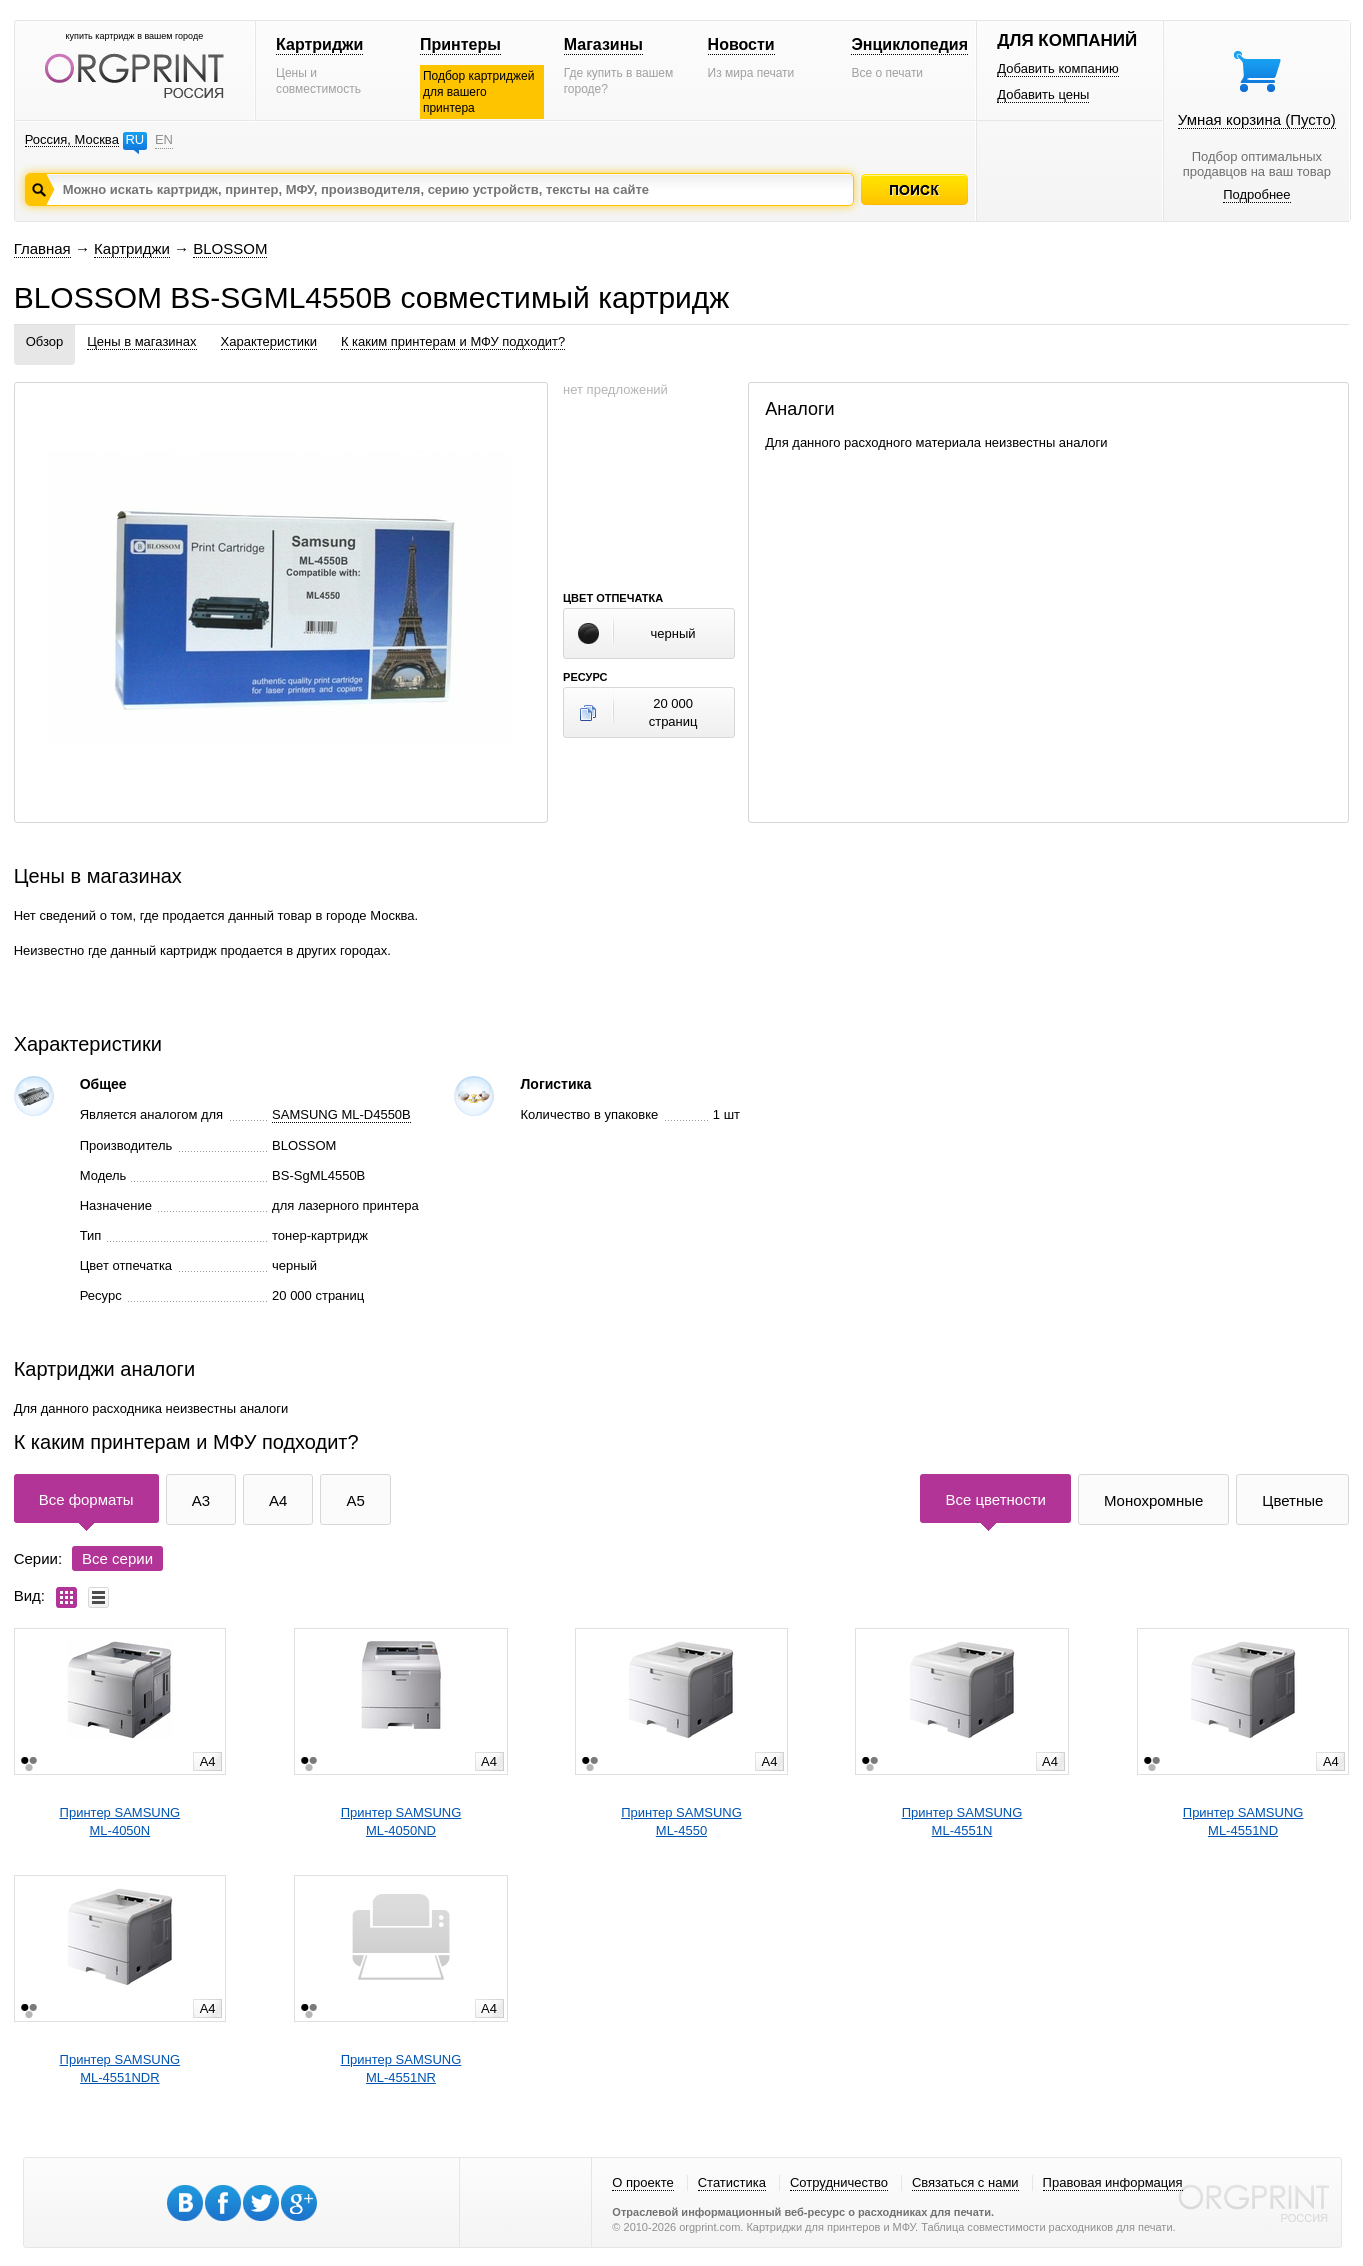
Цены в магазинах (141, 341)
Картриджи (319, 44)
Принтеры (460, 44)
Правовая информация (1113, 2182)
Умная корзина (1257, 119)
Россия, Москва (72, 139)
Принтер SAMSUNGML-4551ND (1243, 1821)
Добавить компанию (1058, 68)
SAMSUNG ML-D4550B (341, 1114)
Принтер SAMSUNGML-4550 (681, 1821)
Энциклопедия (909, 44)
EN (164, 139)
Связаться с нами (965, 2182)
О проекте (642, 2182)
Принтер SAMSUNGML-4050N (120, 1821)
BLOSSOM (230, 248)
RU (134, 139)
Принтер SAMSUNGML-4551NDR (120, 2068)
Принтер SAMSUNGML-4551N (962, 1821)
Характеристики (269, 341)
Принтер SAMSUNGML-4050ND (401, 1821)
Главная (42, 248)
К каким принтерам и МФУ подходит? (453, 341)
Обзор (45, 341)
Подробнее (1256, 194)
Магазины (603, 44)
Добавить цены (1043, 94)
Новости (741, 44)
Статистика (732, 2182)
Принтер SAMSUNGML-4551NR (401, 2068)
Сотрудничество (839, 2182)
